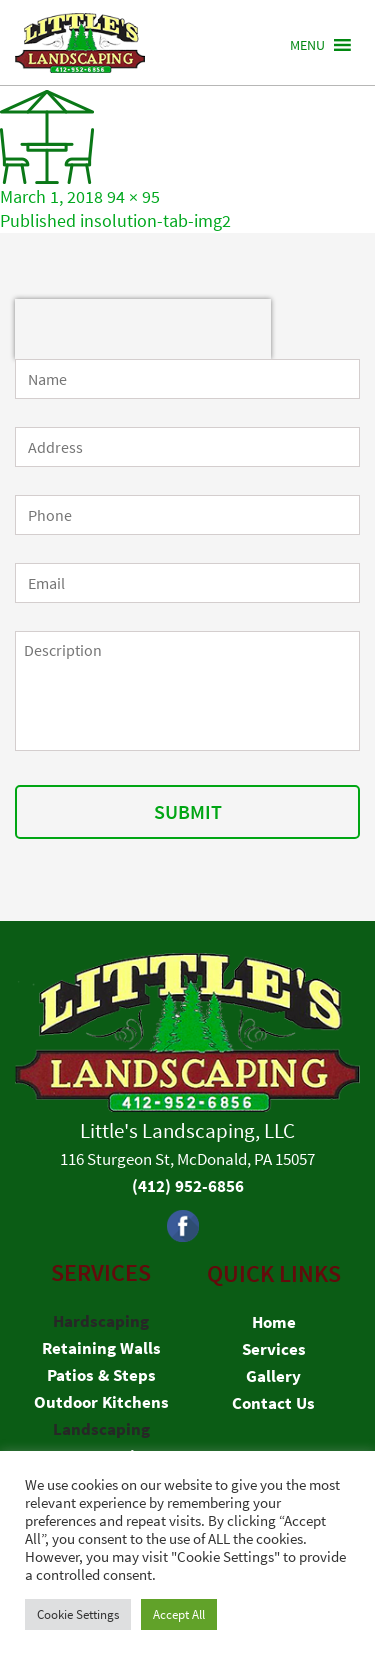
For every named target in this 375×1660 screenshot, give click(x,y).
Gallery (273, 1376)
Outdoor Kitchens (101, 1402)
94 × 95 (133, 196)
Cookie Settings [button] (78, 1614)
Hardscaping (101, 1321)
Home (274, 1322)
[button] (307, 45)
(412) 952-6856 (188, 1186)
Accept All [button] (179, 1614)
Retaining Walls (101, 1348)
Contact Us (273, 1403)
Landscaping (101, 1429)
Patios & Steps (101, 1375)
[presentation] (143, 329)
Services (274, 1349)
